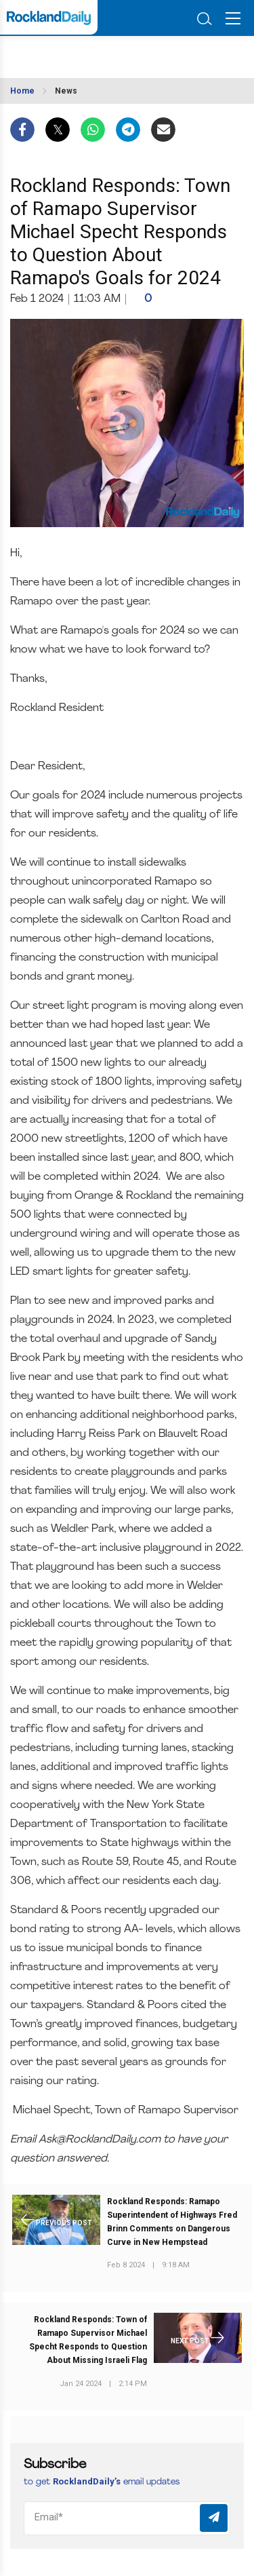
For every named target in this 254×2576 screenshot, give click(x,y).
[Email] (127, 2518)
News (66, 91)
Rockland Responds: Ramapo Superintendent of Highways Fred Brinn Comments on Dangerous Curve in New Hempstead (172, 2222)
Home (22, 91)
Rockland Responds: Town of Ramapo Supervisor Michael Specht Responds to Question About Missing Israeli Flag (88, 2340)
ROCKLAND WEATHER (73, 53)
